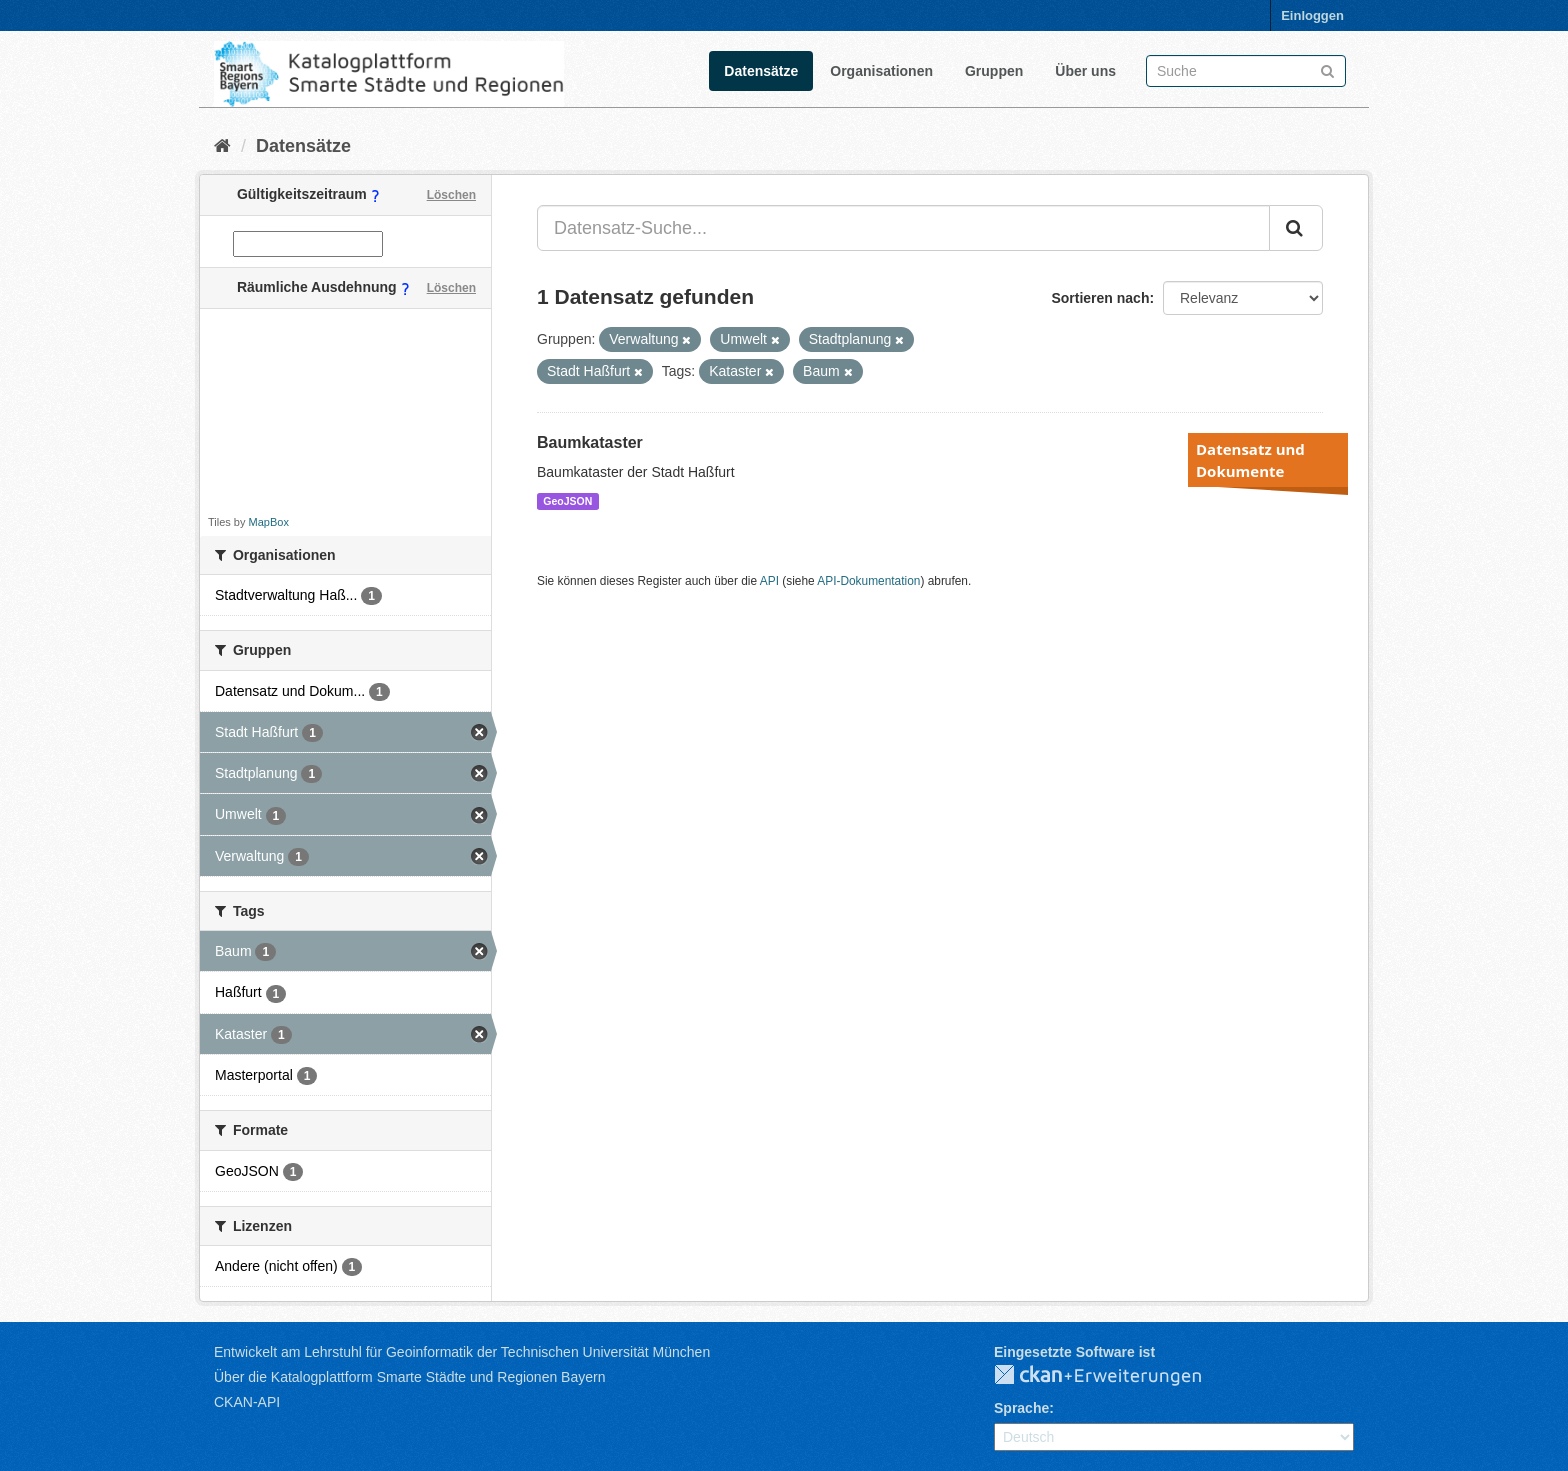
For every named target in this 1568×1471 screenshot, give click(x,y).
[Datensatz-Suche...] (903, 228)
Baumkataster (590, 442)
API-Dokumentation (868, 581)
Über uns (1085, 71)
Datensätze (761, 71)
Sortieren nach (1100, 298)
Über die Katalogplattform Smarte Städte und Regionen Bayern (409, 1377)
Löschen (451, 195)
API (769, 581)
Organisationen (881, 71)
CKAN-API (247, 1402)
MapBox (269, 522)
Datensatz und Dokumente (1250, 460)
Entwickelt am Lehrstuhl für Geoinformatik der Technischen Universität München (462, 1352)
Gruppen (994, 71)
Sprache (1021, 1408)
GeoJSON (567, 501)
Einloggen (1312, 15)
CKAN (1114, 1376)
